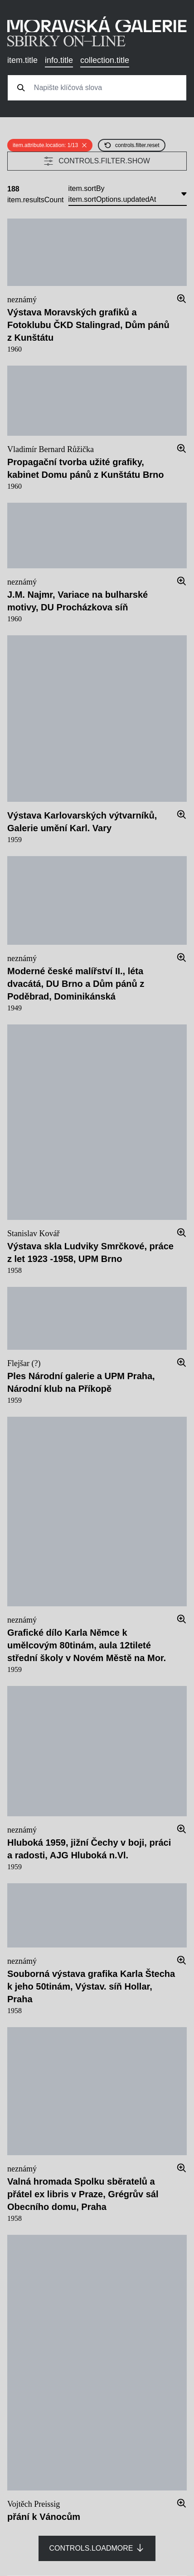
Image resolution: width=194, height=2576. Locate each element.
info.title (59, 60)
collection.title (104, 60)
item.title (22, 60)
